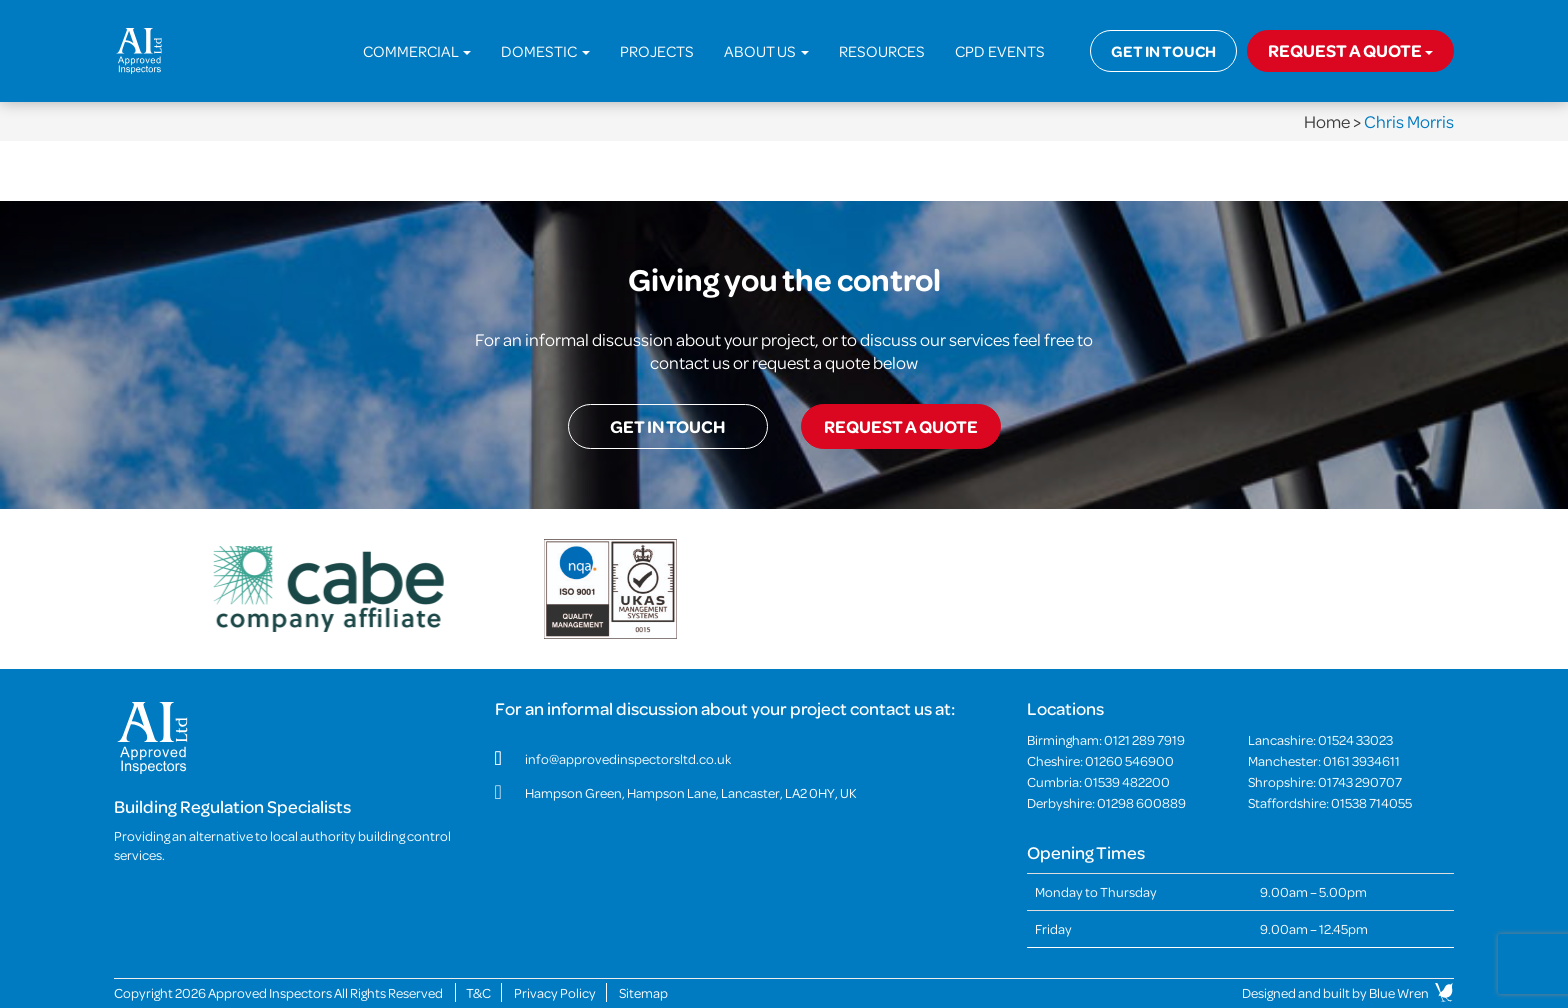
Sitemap (643, 992)
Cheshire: (1100, 760)
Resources (882, 51)
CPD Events (1000, 51)
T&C (478, 992)
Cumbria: (1098, 781)
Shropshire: (1325, 781)
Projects (657, 51)
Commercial (417, 51)
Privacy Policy (555, 992)
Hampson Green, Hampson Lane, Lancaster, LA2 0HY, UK (691, 792)
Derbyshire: (1106, 802)
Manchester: (1324, 760)
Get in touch (1163, 51)
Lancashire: (1320, 739)
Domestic (545, 51)
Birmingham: (1106, 739)
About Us (766, 51)
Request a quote (1350, 50)
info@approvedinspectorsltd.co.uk (628, 758)
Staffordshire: (1330, 802)
